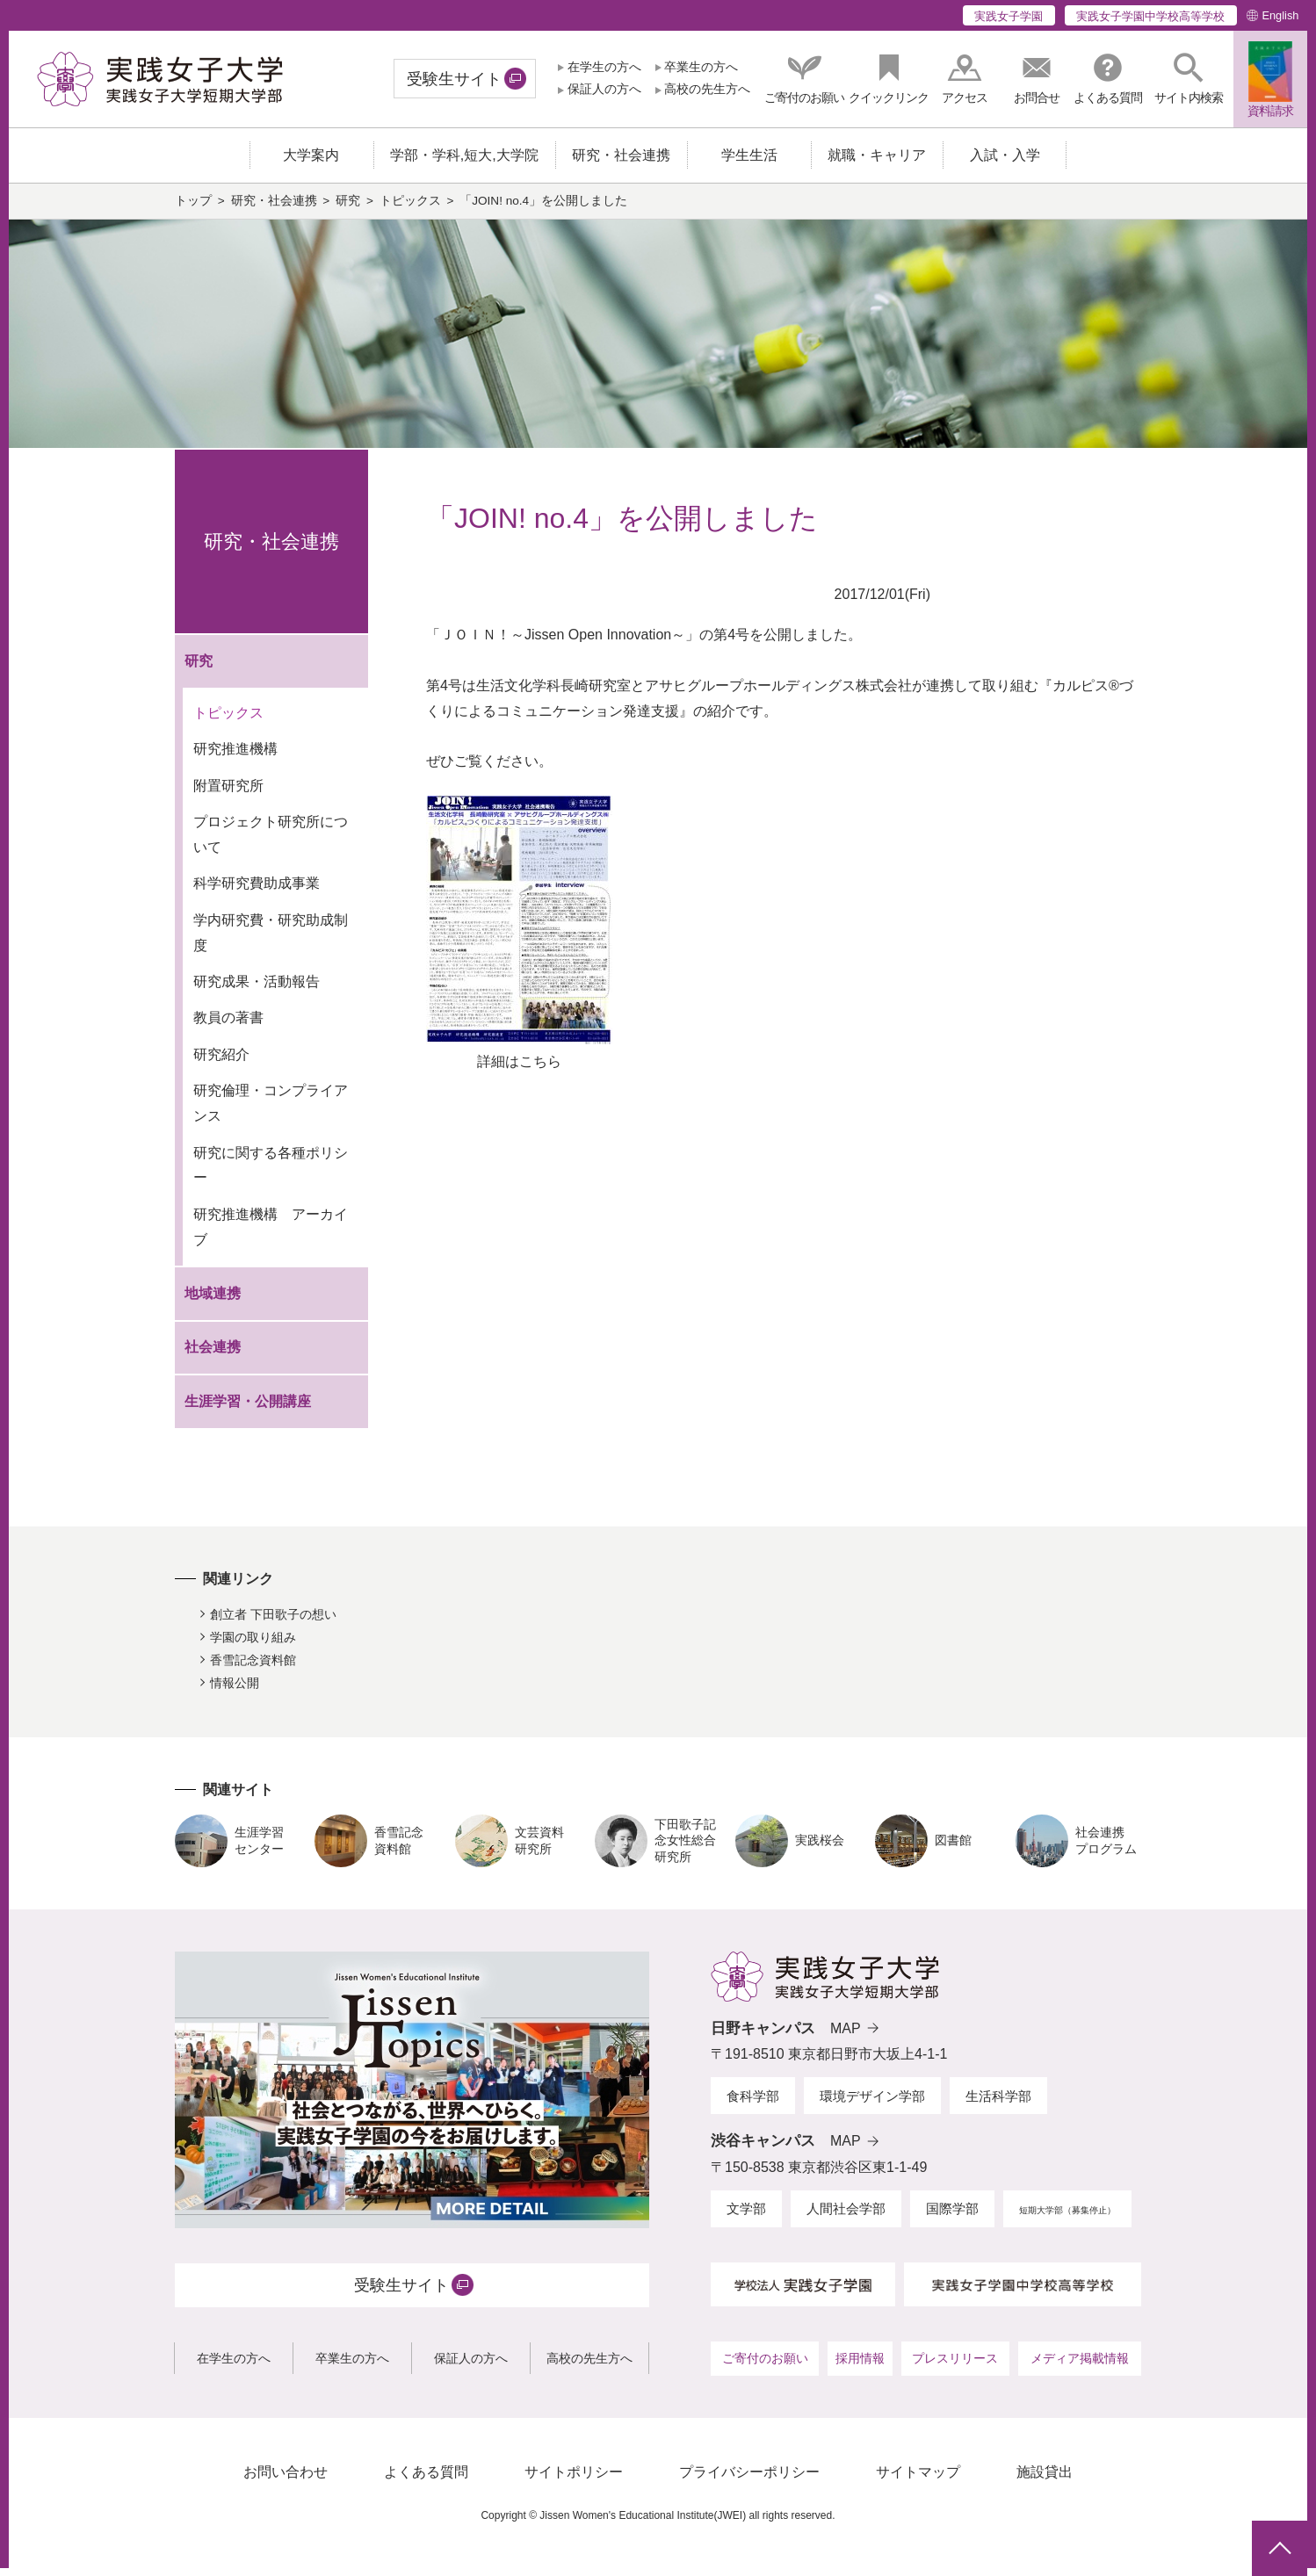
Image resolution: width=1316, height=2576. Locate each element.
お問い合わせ (285, 2480)
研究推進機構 (235, 757)
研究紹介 (221, 1063)
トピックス (410, 209)
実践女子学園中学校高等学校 (1150, 16)
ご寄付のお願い (765, 2367)
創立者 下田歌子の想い (273, 1623)
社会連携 (212, 1355)
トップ (193, 209)
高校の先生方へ (707, 89)
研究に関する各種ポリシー (270, 1173)
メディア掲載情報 (1079, 2367)
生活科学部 (998, 2103)
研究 (348, 209)
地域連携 (212, 1301)
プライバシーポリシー (749, 2480)
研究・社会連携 (274, 209)
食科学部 (753, 2103)
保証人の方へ (604, 89)
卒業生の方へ (701, 67)
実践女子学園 (1008, 16)
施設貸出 (1044, 2480)
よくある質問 (426, 2480)
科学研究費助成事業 (256, 891)
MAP (845, 2036)
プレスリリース (955, 2367)
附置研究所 (228, 793)
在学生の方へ (604, 67)
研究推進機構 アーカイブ (270, 1236)
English (1280, 15)
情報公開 (234, 1691)
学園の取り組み (253, 1646)
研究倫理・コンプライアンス (270, 1112)
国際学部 (952, 2217)
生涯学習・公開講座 (247, 1410)
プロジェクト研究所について (270, 843)
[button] (1188, 78)
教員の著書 (228, 1026)
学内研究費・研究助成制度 (270, 941)
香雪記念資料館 (253, 1669)
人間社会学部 (846, 2217)
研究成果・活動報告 (256, 990)
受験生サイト (454, 79)
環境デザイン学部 (872, 2103)
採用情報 (860, 2367)
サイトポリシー (573, 2480)
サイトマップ (918, 2480)
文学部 (746, 2217)
